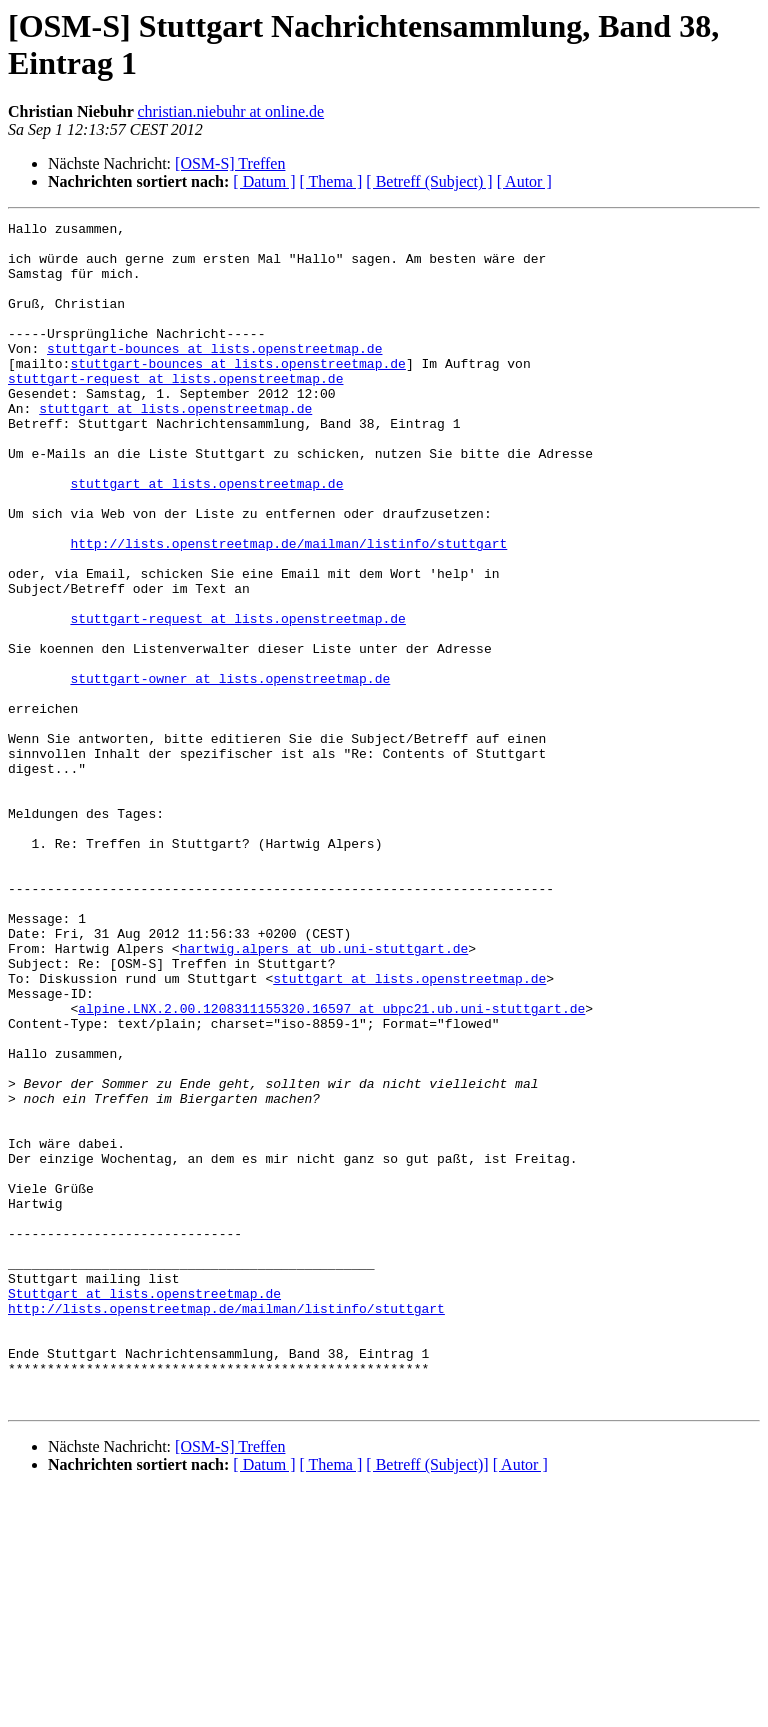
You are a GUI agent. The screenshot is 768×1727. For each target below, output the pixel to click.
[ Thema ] (331, 181)
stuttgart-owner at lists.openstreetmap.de (230, 771)
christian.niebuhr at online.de (231, 111)
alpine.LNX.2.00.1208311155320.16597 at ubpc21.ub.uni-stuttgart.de (331, 1167)
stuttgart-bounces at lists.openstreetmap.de (214, 375)
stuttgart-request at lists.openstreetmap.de (175, 411)
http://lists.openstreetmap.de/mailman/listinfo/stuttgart (288, 609)
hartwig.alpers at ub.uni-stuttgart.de (324, 1095)
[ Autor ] (524, 181)
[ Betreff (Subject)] (427, 1701)
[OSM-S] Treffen (230, 163)
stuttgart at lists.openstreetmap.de (175, 447)
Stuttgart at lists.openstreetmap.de (144, 1509)
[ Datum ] (264, 181)
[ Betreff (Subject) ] (429, 181)
